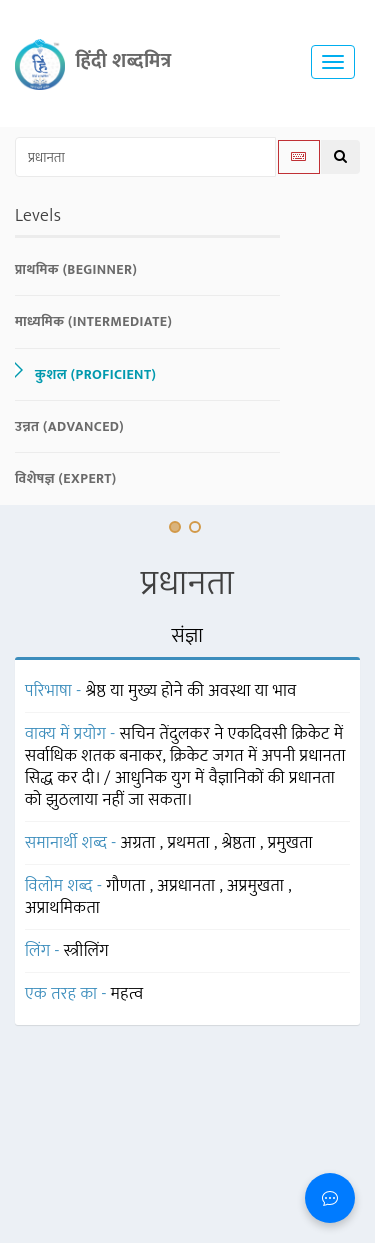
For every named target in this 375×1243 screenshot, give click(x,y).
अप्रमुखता (257, 886)
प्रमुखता (290, 843)
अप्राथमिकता (62, 908)
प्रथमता (190, 843)
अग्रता (140, 843)
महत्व (127, 994)
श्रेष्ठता (241, 843)
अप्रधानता (188, 886)
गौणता (127, 886)
